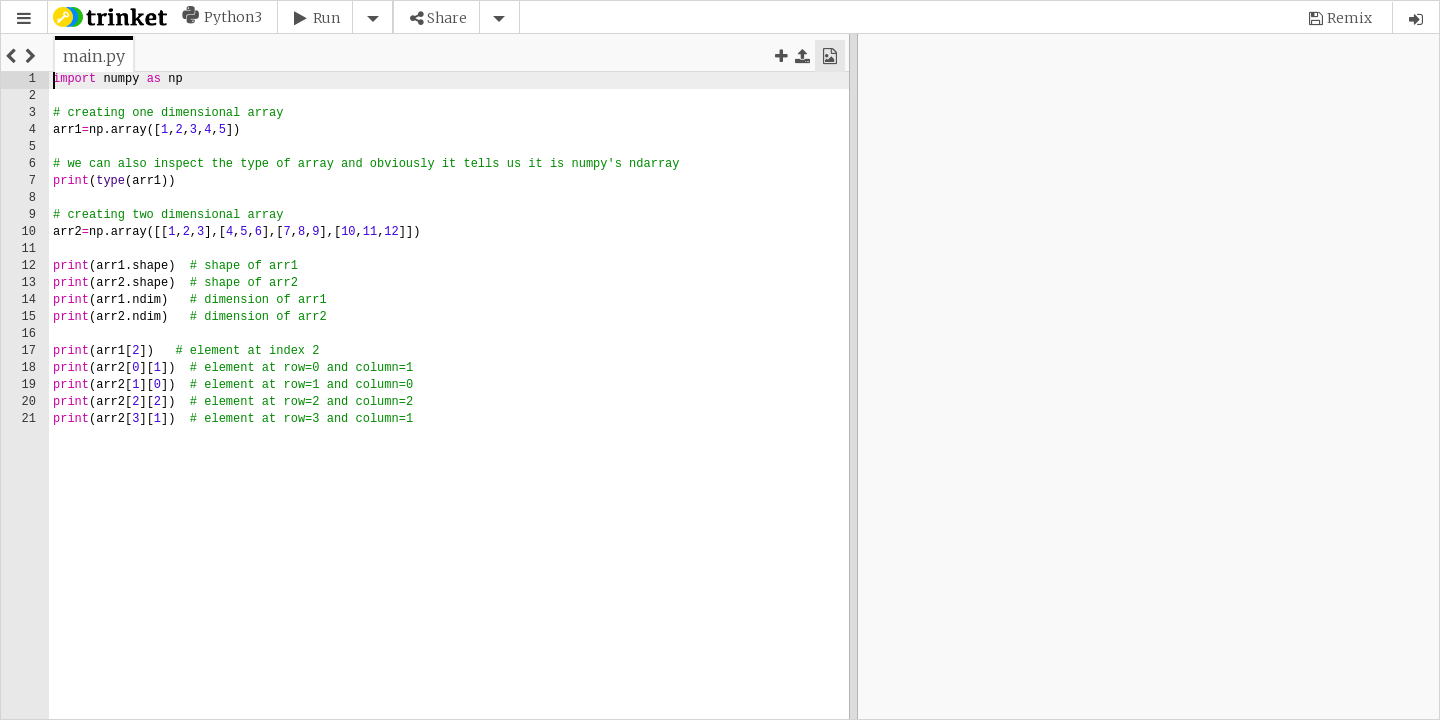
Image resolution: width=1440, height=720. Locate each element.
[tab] (94, 56)
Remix (1349, 18)
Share (447, 18)
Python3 (233, 17)
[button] (24, 18)
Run (326, 18)
